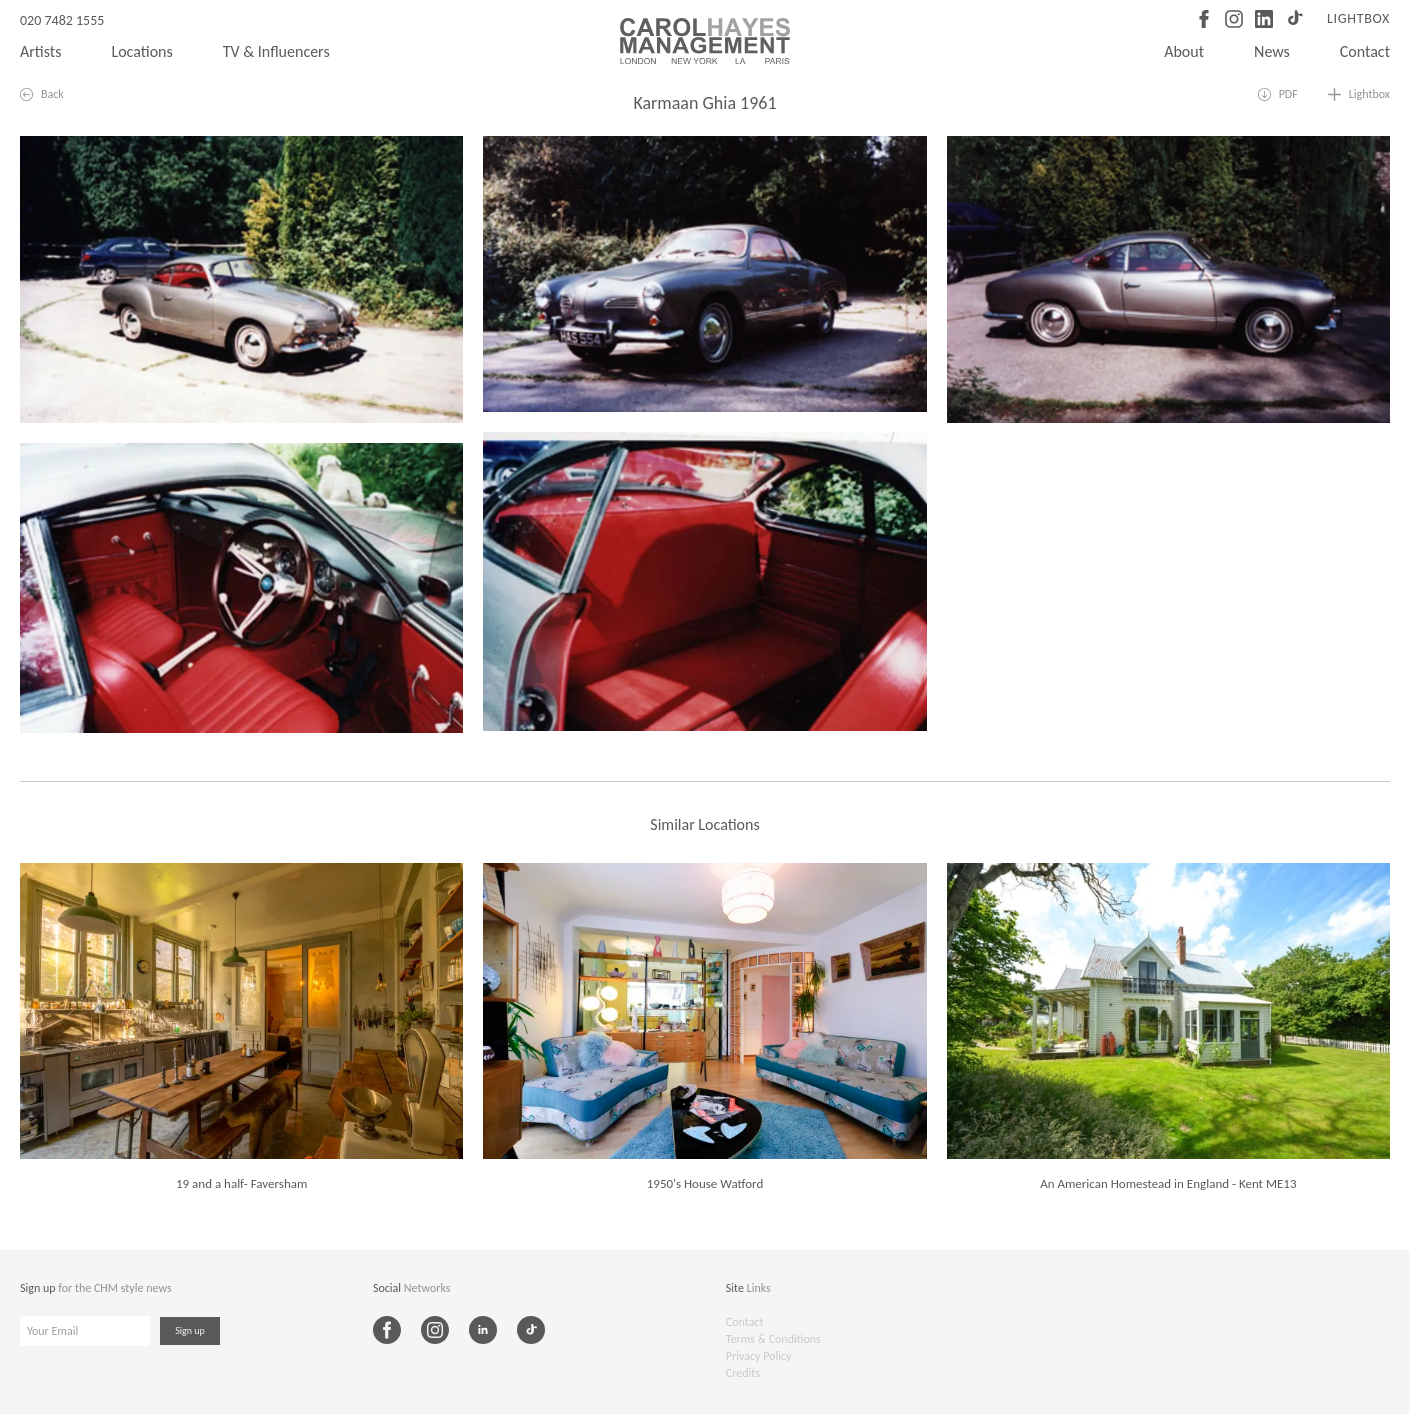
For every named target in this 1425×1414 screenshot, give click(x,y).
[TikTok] (1294, 19)
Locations (141, 51)
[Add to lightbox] (1359, 94)
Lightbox (1358, 18)
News (1272, 51)
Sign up (190, 1330)
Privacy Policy (759, 1356)
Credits (743, 1373)
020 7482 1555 (62, 20)
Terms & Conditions (773, 1339)
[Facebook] (1204, 19)
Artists (40, 51)
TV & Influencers (276, 51)
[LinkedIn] (1264, 19)
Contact (1365, 51)
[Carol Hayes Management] (705, 41)
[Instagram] (1234, 19)
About (1184, 51)
